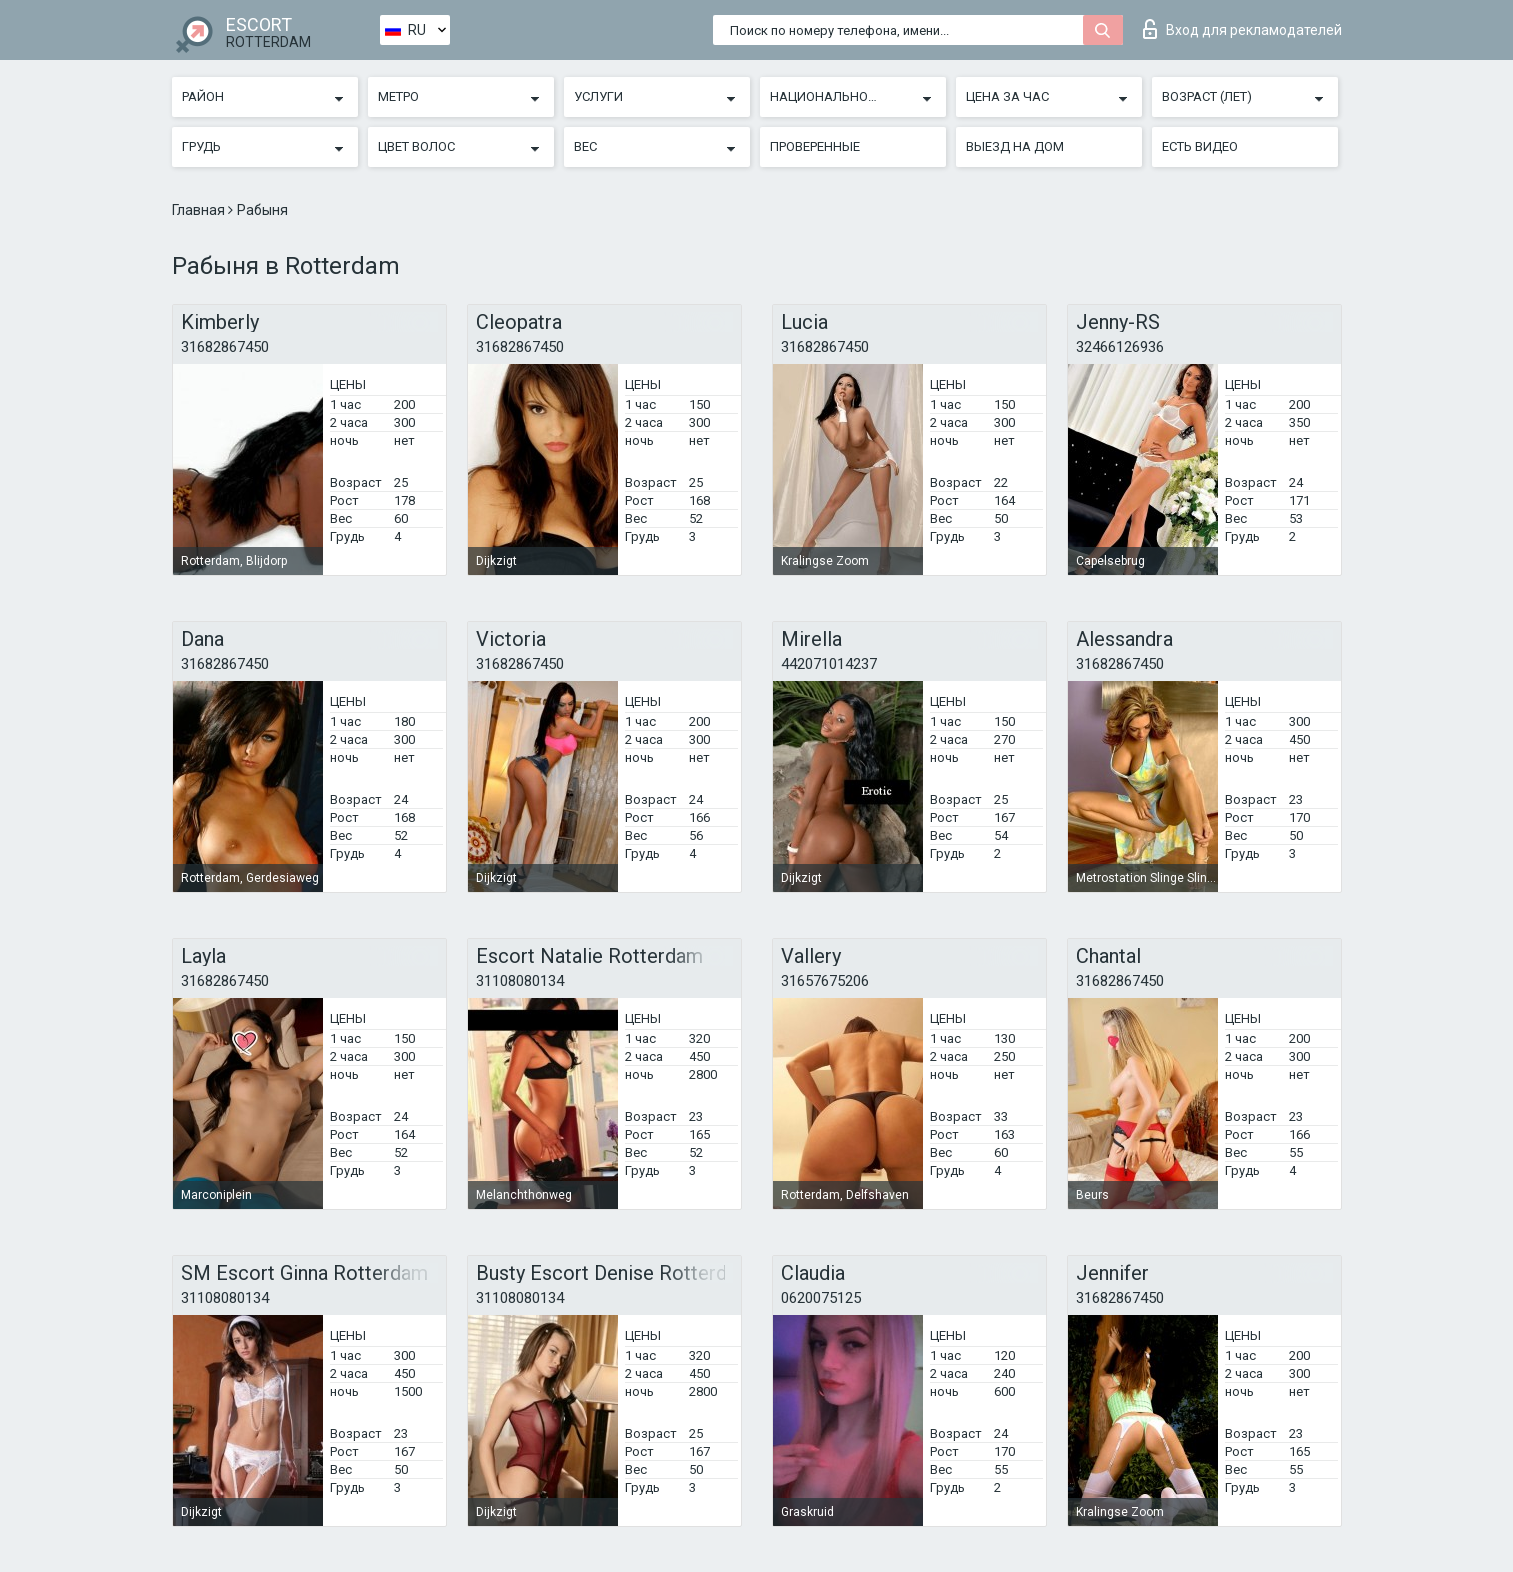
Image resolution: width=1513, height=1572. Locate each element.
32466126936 (1120, 347)
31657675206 (825, 981)
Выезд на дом (1015, 146)
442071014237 (829, 664)
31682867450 (225, 347)
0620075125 (821, 1298)
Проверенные (815, 146)
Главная (200, 210)
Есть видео (1200, 146)
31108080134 (520, 981)
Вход (1242, 29)
